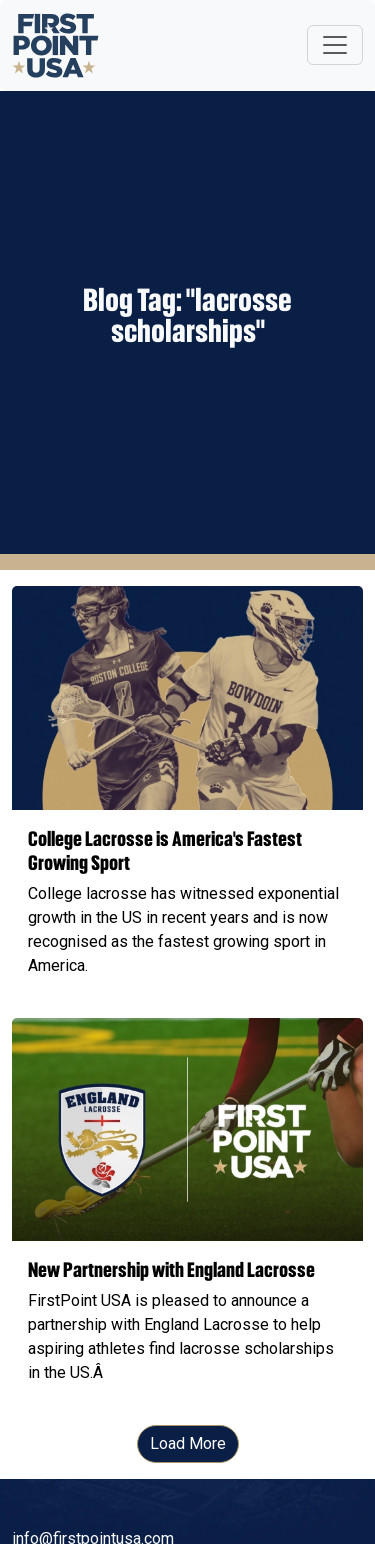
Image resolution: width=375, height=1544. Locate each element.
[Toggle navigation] (335, 45)
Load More (188, 1443)
